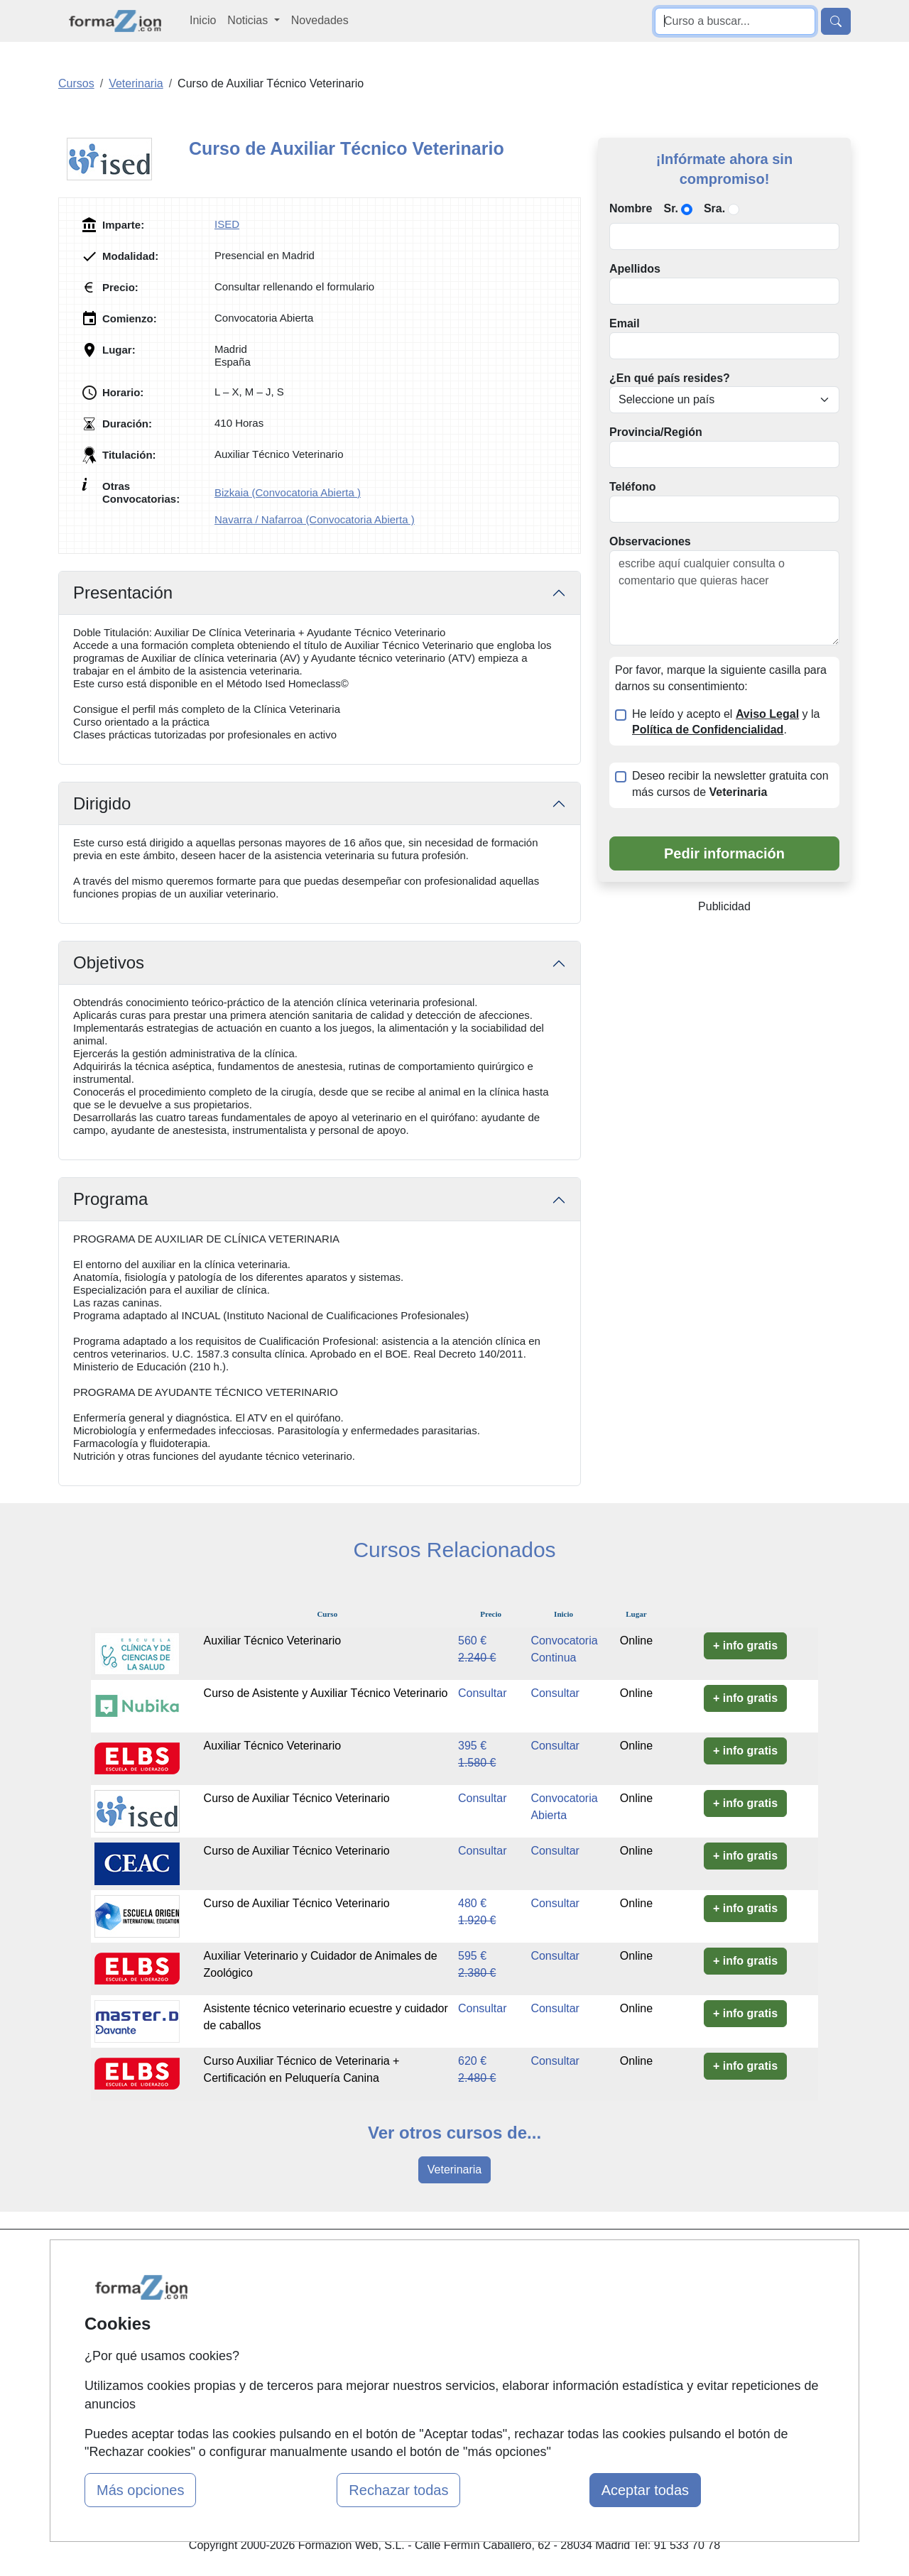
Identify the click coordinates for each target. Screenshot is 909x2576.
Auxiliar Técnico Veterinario (273, 1640)
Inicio (203, 20)
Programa (110, 1198)
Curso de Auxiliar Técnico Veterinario (297, 1798)
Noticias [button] (249, 20)
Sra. (714, 208)
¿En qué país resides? (669, 378)
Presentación (123, 592)
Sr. (670, 208)
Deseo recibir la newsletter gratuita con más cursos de (730, 784)
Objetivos (108, 962)
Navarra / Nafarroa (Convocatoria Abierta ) (314, 519)
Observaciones (650, 541)
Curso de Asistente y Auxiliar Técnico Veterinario (326, 1693)
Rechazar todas (398, 2490)
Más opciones (140, 2490)
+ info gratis (745, 1645)
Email (624, 323)
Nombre (630, 208)
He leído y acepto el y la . (726, 722)
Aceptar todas (645, 2490)
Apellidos (634, 269)
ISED (226, 224)
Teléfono (632, 487)
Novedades (320, 20)
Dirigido (102, 803)
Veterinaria (455, 2169)
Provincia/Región (655, 432)
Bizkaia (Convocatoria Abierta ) (287, 492)
